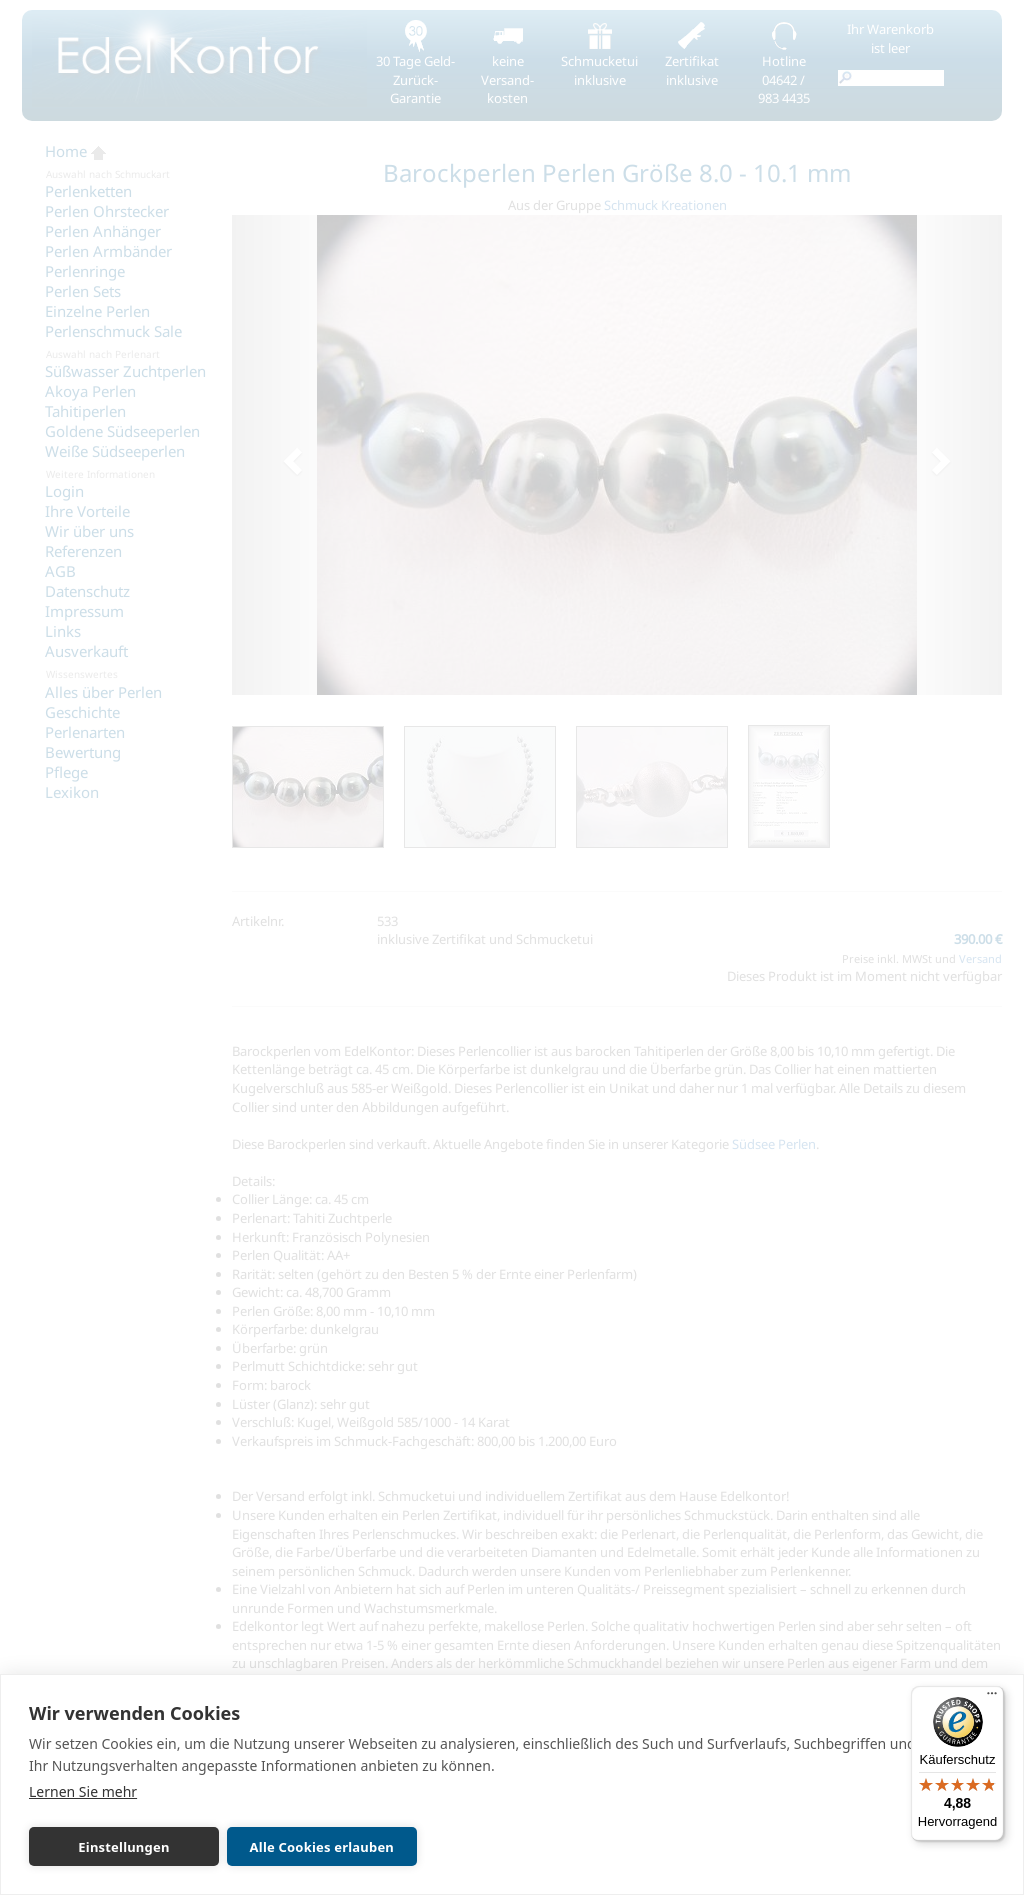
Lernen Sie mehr (83, 1791)
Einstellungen (123, 1847)
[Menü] (992, 1698)
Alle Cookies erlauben (322, 1847)
